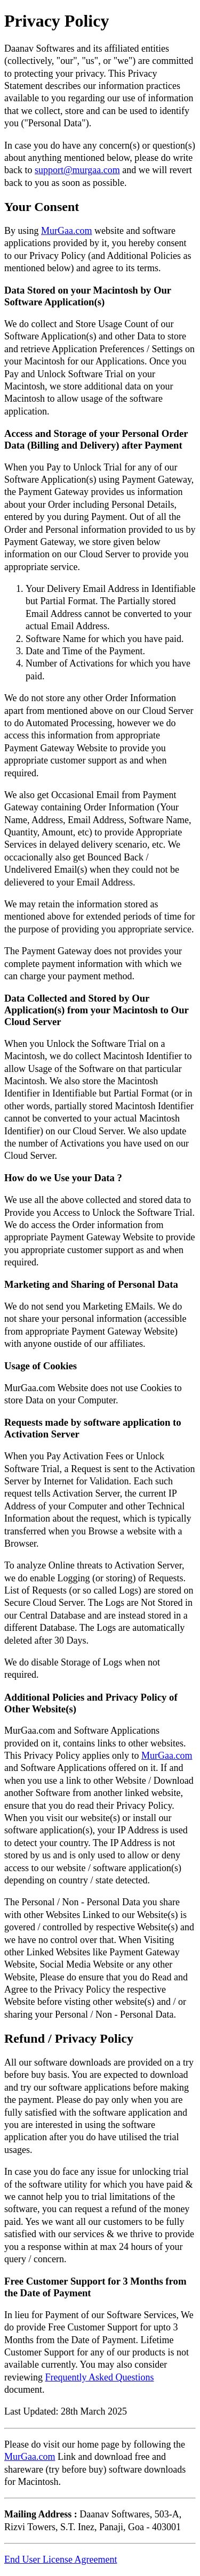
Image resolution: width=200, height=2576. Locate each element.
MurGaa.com (66, 230)
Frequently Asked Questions (99, 2377)
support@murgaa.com (77, 170)
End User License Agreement (60, 2559)
